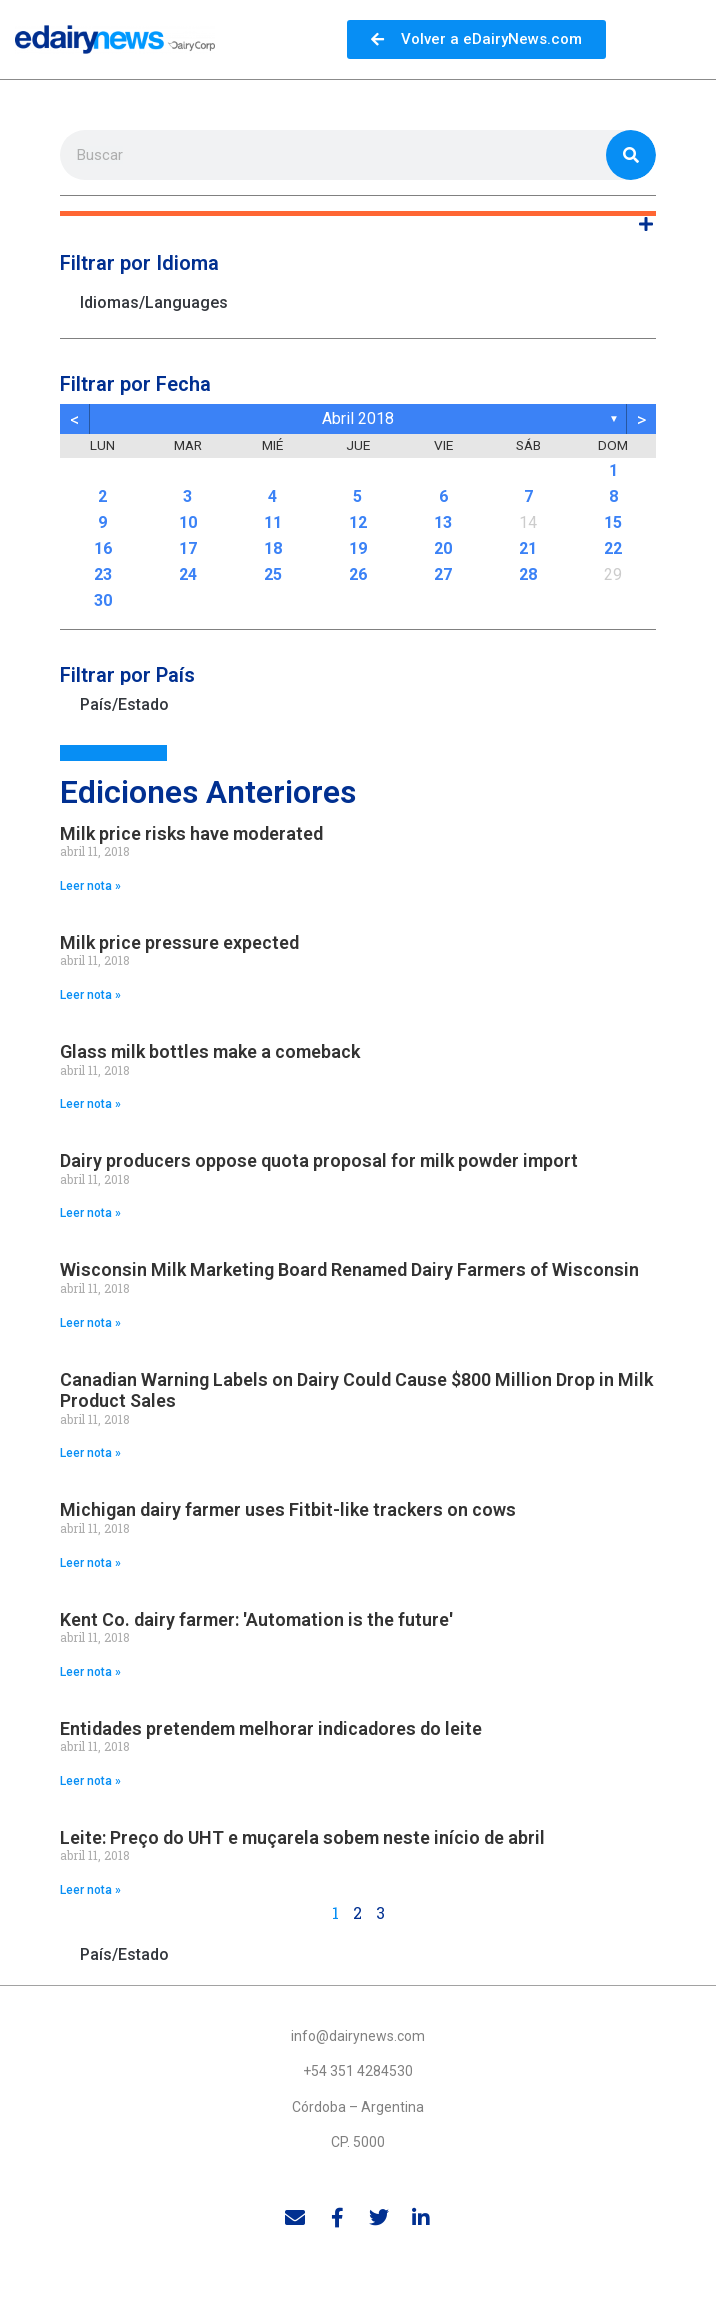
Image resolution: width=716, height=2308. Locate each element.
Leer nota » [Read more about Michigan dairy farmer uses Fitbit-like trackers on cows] (90, 1563)
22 (613, 548)
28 (528, 574)
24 (188, 574)
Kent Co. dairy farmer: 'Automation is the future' (256, 1619)
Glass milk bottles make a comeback (210, 1051)
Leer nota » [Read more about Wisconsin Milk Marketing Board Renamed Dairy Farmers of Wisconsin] (90, 1323)
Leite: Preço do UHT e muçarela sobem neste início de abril (302, 1837)
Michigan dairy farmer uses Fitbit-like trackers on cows (288, 1509)
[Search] (631, 155)
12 (358, 522)
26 (358, 574)
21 (528, 548)
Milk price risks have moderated (191, 833)
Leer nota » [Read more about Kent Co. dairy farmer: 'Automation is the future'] (90, 1672)
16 (103, 548)
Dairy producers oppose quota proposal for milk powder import (319, 1160)
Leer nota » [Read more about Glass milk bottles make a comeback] (90, 1104)
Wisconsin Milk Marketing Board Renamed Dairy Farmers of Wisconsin (349, 1269)
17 (188, 548)
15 (613, 522)
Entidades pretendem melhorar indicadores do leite (271, 1728)
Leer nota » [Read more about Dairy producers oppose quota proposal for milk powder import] (90, 1213)
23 (103, 574)
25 (273, 574)
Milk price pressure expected (179, 942)
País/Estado (124, 704)
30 (103, 600)
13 (443, 522)
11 (273, 522)
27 (443, 574)
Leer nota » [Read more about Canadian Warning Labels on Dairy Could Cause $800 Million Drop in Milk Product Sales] (90, 1453)
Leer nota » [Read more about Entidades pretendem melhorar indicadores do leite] (90, 1781)
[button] (358, 213)
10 (188, 522)
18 (273, 548)
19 (358, 548)
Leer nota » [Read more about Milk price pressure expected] (90, 995)
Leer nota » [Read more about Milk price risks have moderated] (90, 886)
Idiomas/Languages (154, 302)
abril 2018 (358, 418)
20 (443, 548)
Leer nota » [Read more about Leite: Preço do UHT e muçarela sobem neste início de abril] (90, 1890)
